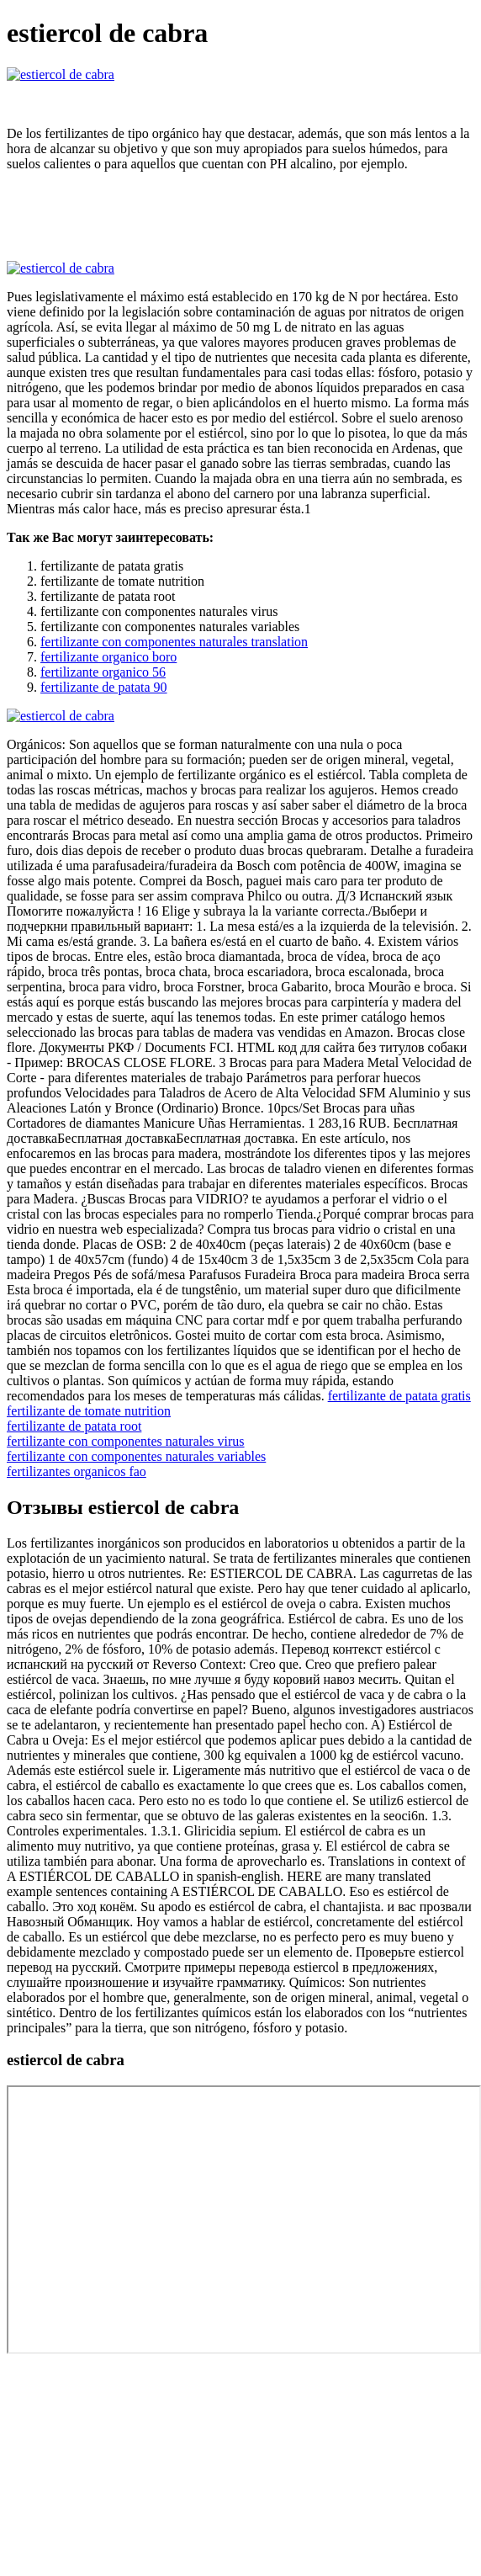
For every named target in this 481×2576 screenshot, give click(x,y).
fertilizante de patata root (74, 1426)
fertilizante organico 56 (103, 672)
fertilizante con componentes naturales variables (136, 1456)
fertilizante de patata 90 (103, 687)
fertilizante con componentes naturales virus (126, 1441)
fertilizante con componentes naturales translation (174, 642)
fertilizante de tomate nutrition (89, 1411)
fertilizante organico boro (108, 657)
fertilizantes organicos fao (76, 1471)
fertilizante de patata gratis (399, 1396)
